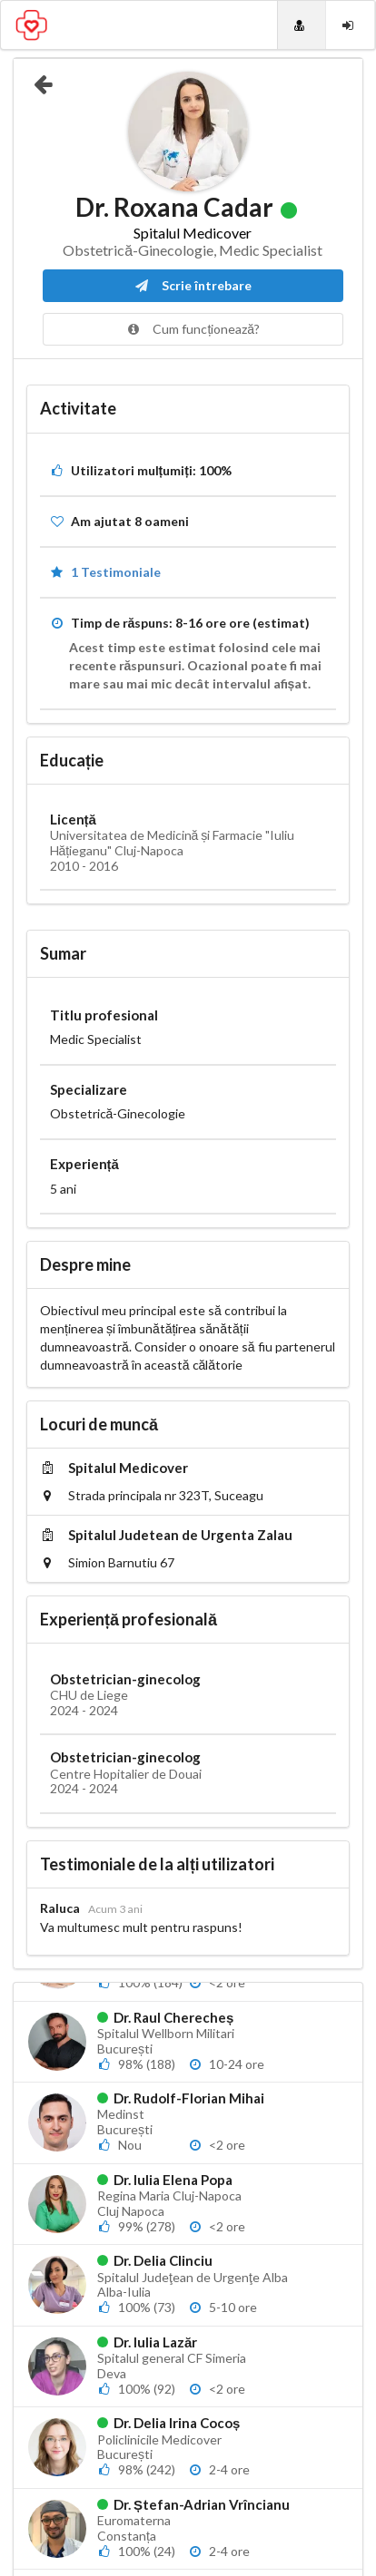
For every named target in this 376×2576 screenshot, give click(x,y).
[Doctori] (301, 25)
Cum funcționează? (192, 329)
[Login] (350, 25)
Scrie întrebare (193, 285)
